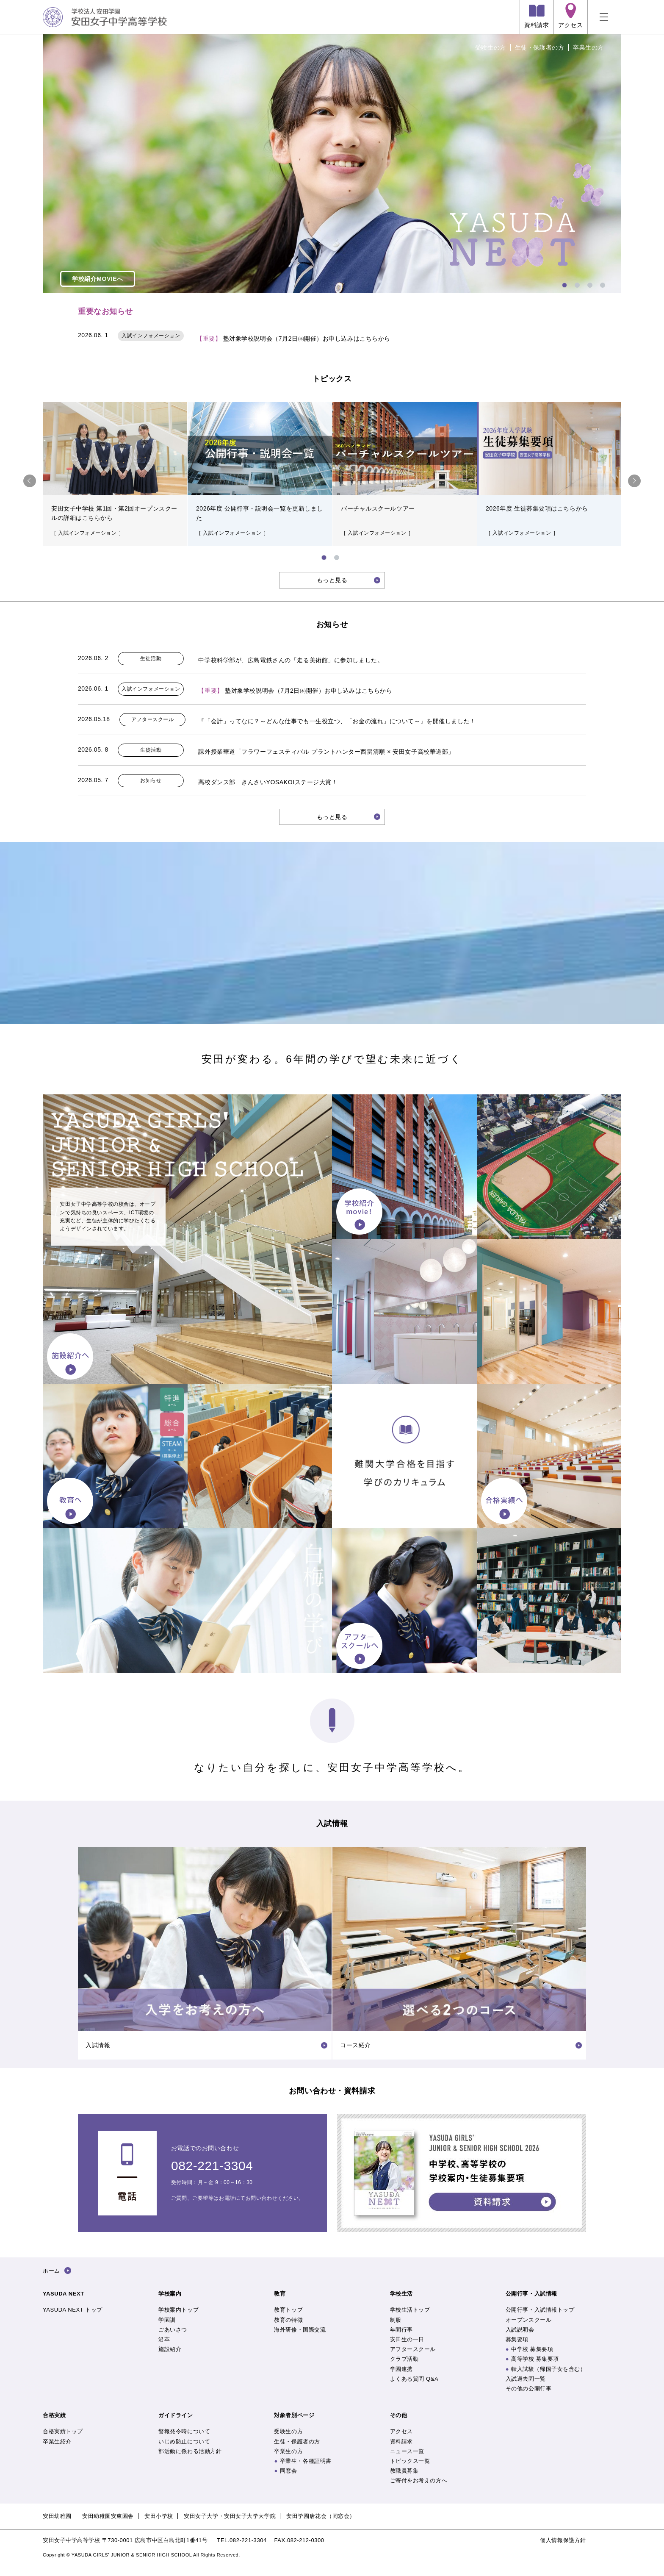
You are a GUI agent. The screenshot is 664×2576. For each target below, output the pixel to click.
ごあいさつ (172, 2329)
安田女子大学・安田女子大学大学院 (230, 2516)
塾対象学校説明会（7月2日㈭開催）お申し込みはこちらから (293, 338)
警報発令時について (184, 2431)
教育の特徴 (288, 2320)
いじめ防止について (184, 2441)
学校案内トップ (178, 2310)
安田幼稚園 (57, 2516)
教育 (279, 2293)
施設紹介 (169, 2349)
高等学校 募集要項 (535, 2359)
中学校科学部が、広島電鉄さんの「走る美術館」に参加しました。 (290, 660)
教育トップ (288, 2310)
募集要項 (517, 2339)
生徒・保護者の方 (539, 47)
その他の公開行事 (528, 2388)
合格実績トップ (63, 2431)
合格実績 (54, 2415)
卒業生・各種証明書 (306, 2461)
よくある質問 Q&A (414, 2379)
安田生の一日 (407, 2339)
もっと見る (332, 580)
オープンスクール (528, 2320)
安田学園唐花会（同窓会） (320, 2516)
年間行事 (401, 2329)
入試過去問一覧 (526, 2379)
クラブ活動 (404, 2359)
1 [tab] (563, 284)
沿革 (164, 2339)
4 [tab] (601, 284)
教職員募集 (404, 2471)
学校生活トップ (410, 2310)
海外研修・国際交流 (300, 2329)
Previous (29, 481)
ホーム (51, 2271)
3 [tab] (589, 284)
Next (634, 481)
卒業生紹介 (57, 2441)
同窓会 (288, 2471)
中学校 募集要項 (532, 2349)
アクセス (401, 2431)
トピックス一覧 (410, 2461)
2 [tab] (576, 284)
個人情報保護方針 (563, 2540)
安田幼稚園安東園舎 (108, 2516)
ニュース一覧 (407, 2451)
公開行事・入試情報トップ (540, 2310)
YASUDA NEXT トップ (72, 2310)
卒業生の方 (588, 47)
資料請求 (401, 2441)
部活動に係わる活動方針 (189, 2451)
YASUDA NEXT (63, 2293)
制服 (395, 2320)
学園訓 (167, 2320)
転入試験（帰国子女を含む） (548, 2369)
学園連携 (401, 2369)
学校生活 (401, 2293)
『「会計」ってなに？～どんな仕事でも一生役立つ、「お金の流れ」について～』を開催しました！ (337, 721)
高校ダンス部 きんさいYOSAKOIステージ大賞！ (268, 782)
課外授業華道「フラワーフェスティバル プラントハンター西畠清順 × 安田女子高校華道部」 (326, 751)
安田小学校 (158, 2516)
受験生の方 (490, 47)
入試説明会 (520, 2329)
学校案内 (169, 2293)
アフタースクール (413, 2349)
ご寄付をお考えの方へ (419, 2480)
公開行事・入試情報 (531, 2293)
